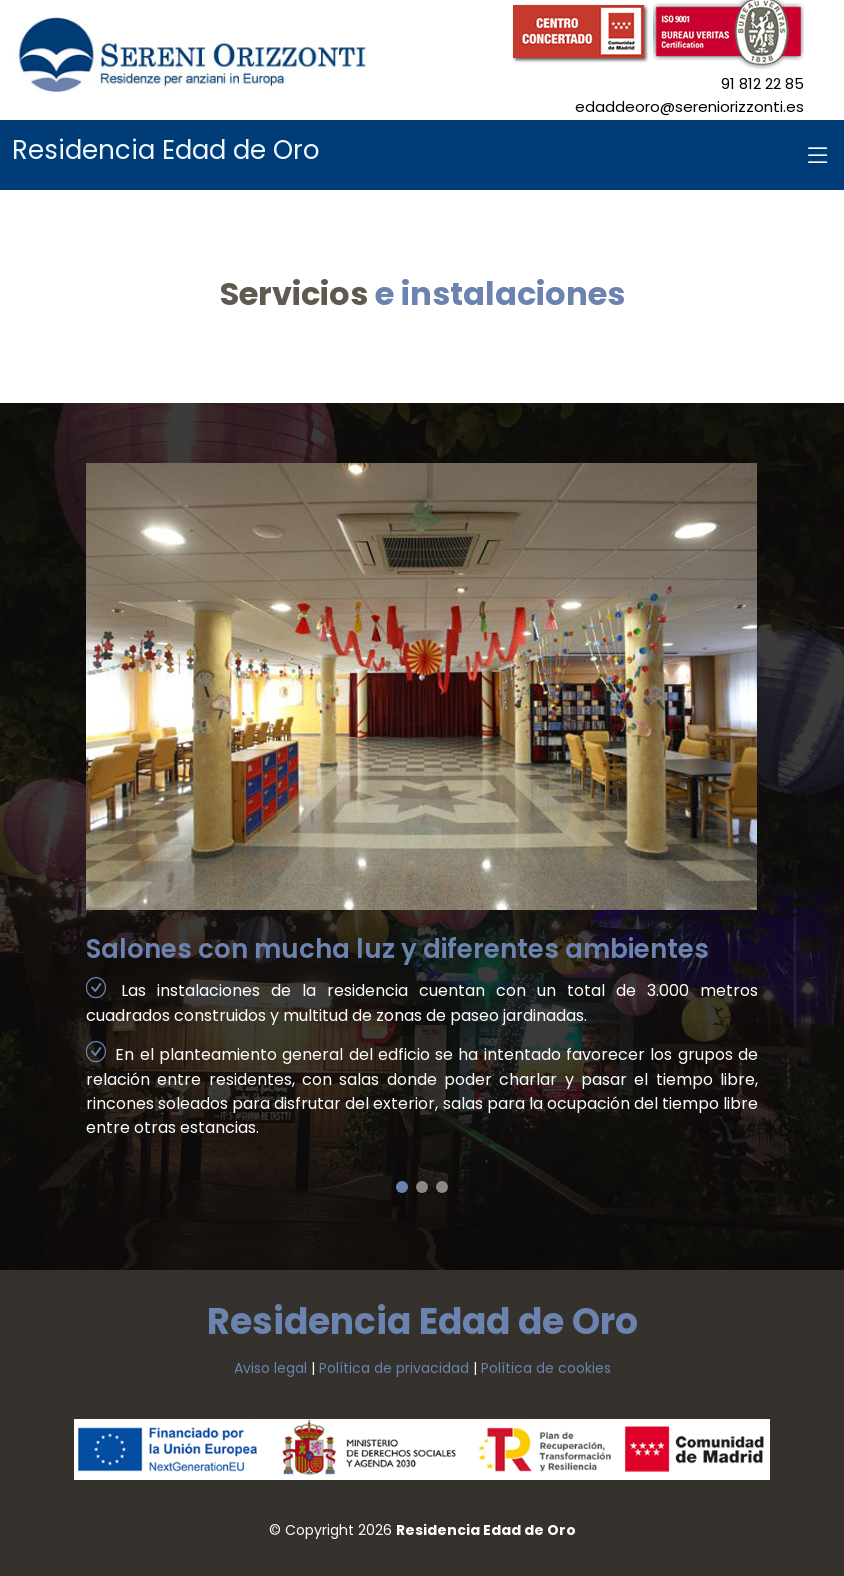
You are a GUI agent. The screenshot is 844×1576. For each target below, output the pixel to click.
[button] (402, 1187)
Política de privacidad (394, 1368)
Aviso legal (270, 1368)
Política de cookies (546, 1368)
